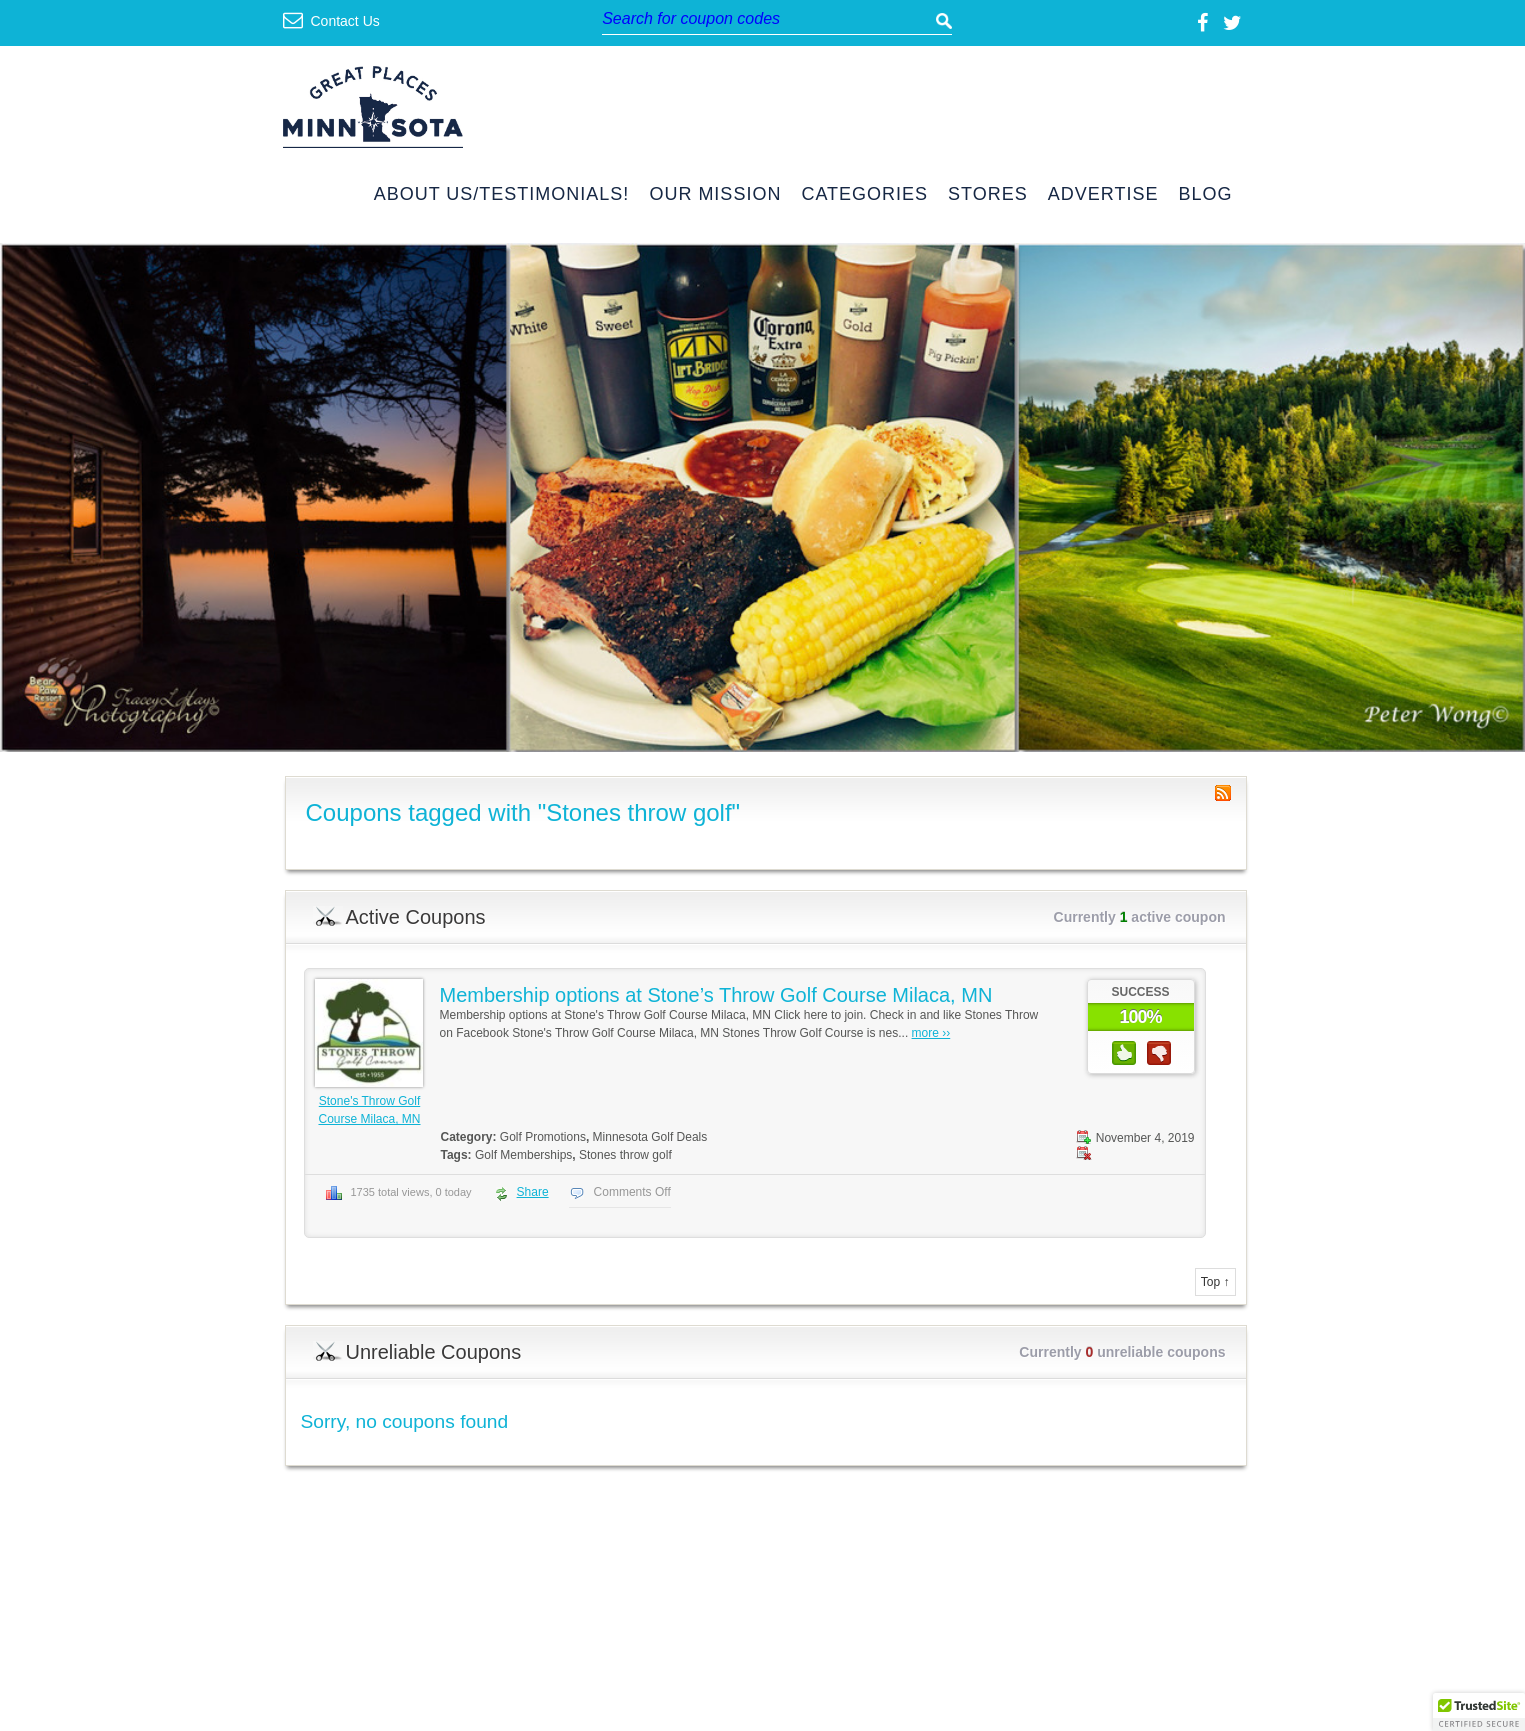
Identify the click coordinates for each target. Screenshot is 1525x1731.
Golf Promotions (543, 1137)
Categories (864, 194)
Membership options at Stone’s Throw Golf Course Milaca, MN (716, 995)
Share (533, 1192)
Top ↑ (1215, 1282)
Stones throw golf (625, 1155)
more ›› (931, 1033)
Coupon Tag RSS (1223, 793)
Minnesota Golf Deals (650, 1137)
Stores (988, 194)
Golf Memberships (523, 1155)
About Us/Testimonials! (502, 194)
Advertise (1103, 194)
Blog (1205, 194)
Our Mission (715, 194)
